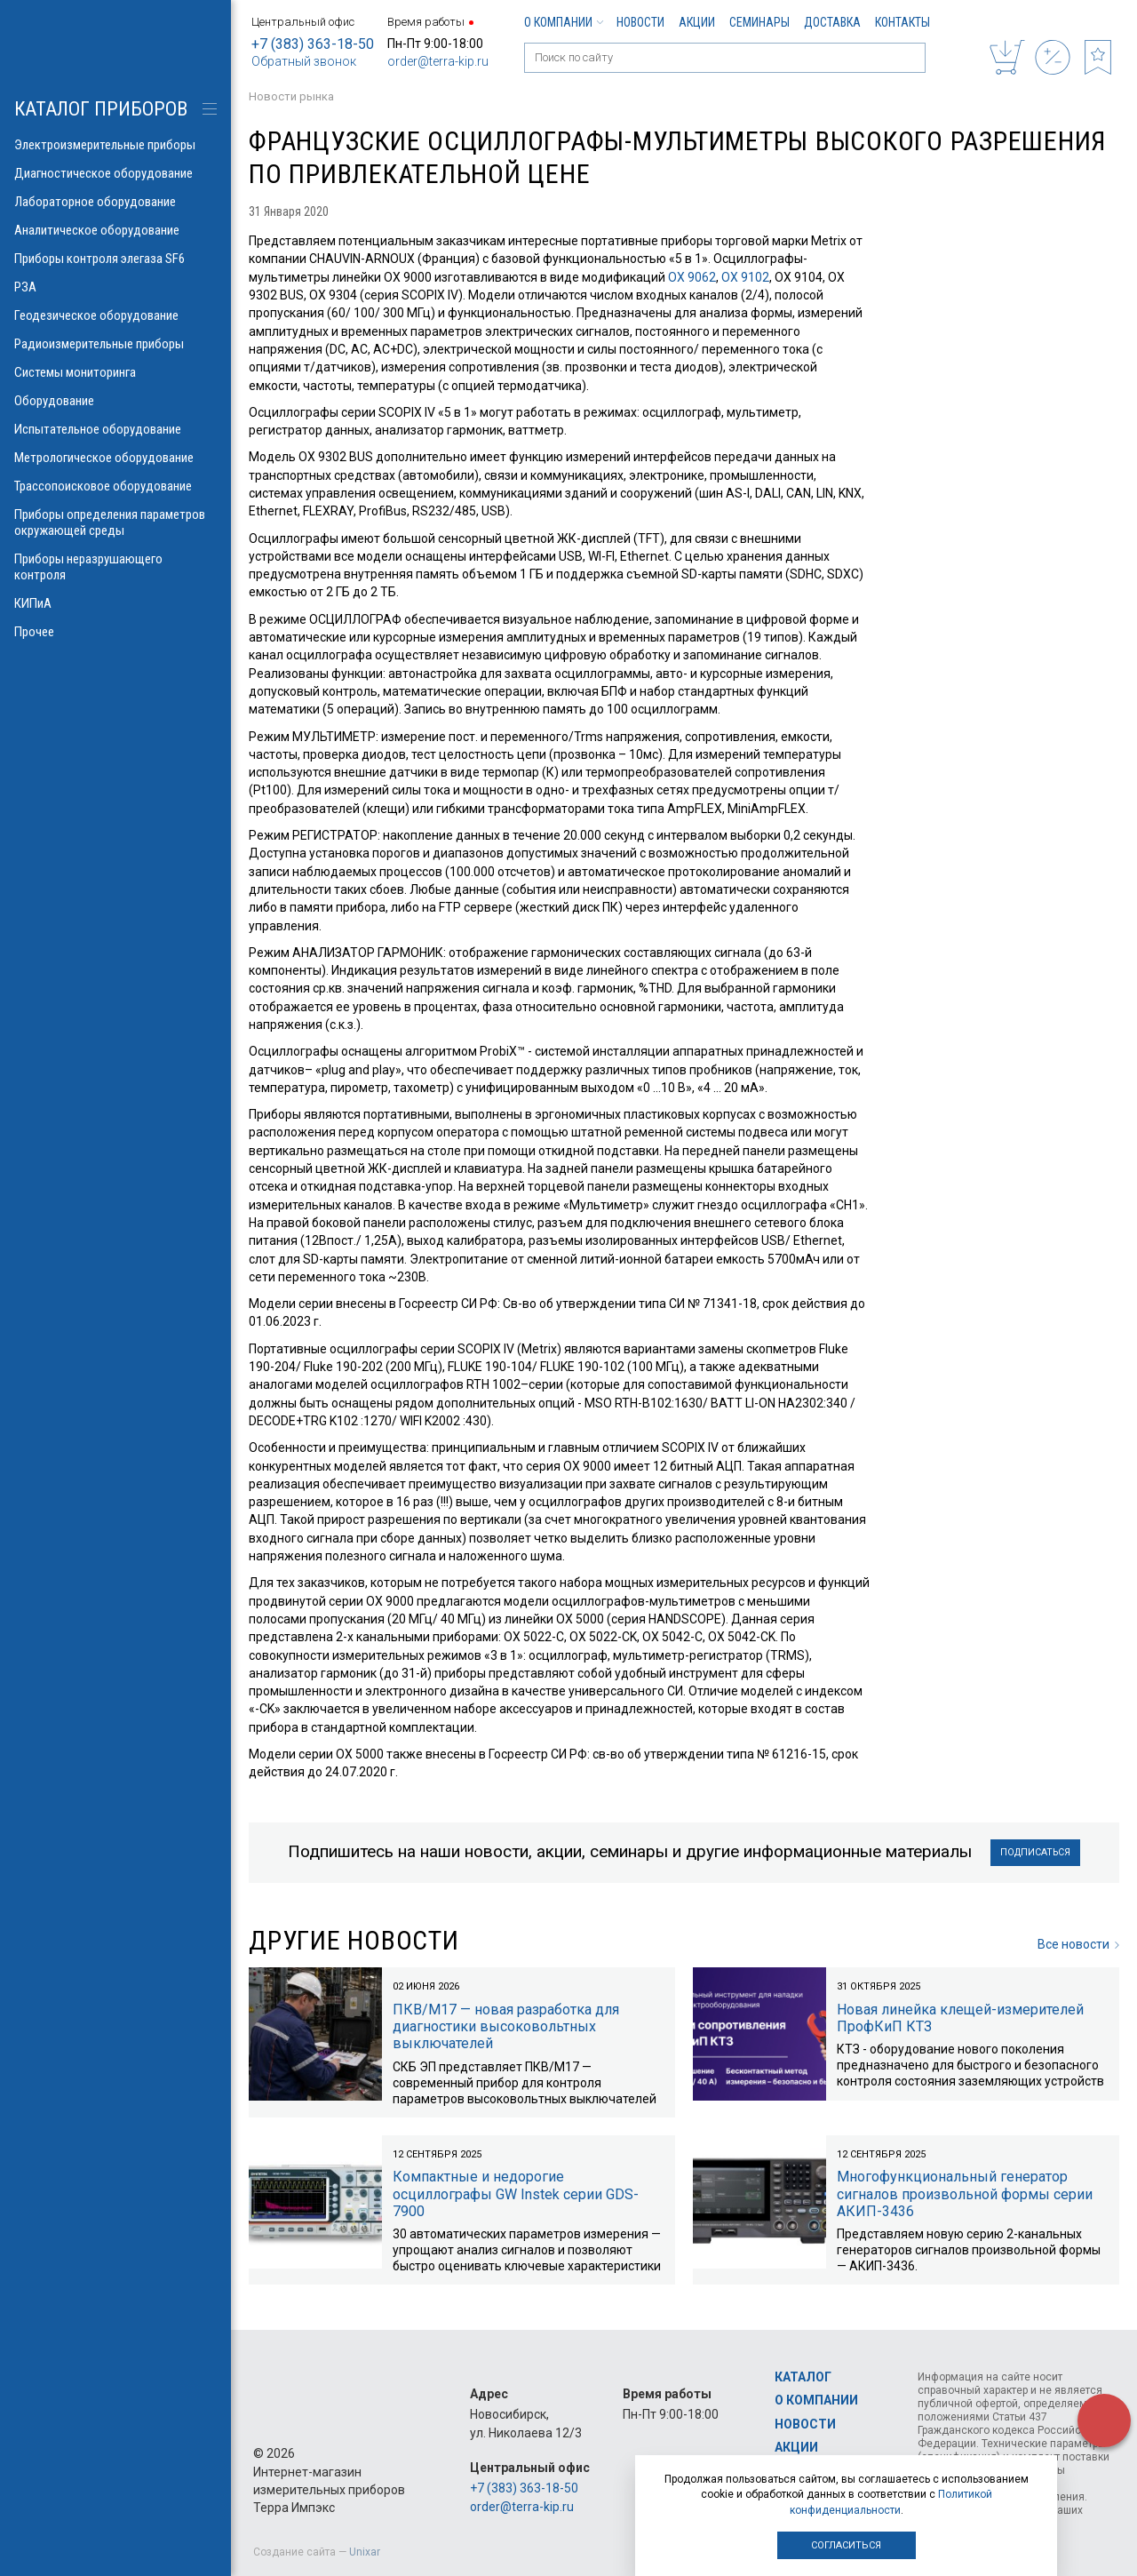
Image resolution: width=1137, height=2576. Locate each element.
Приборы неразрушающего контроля (115, 567)
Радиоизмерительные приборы (115, 344)
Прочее (115, 632)
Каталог (803, 2377)
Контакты (902, 22)
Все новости (1078, 1947)
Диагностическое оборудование (115, 173)
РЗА (115, 287)
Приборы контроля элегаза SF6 (115, 259)
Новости (640, 22)
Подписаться (1036, 1853)
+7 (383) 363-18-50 (312, 44)
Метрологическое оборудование (115, 458)
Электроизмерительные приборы (115, 145)
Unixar (364, 2552)
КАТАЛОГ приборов (100, 109)
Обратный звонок (303, 61)
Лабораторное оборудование (115, 202)
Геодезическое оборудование (115, 315)
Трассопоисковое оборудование (115, 486)
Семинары (759, 22)
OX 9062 (692, 277)
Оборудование (115, 401)
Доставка (832, 22)
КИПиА (115, 603)
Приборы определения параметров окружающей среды (115, 522)
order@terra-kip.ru (438, 61)
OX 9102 (745, 277)
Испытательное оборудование (115, 429)
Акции (697, 22)
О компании (563, 22)
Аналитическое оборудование (115, 230)
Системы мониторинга (115, 372)
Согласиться (846, 2545)
